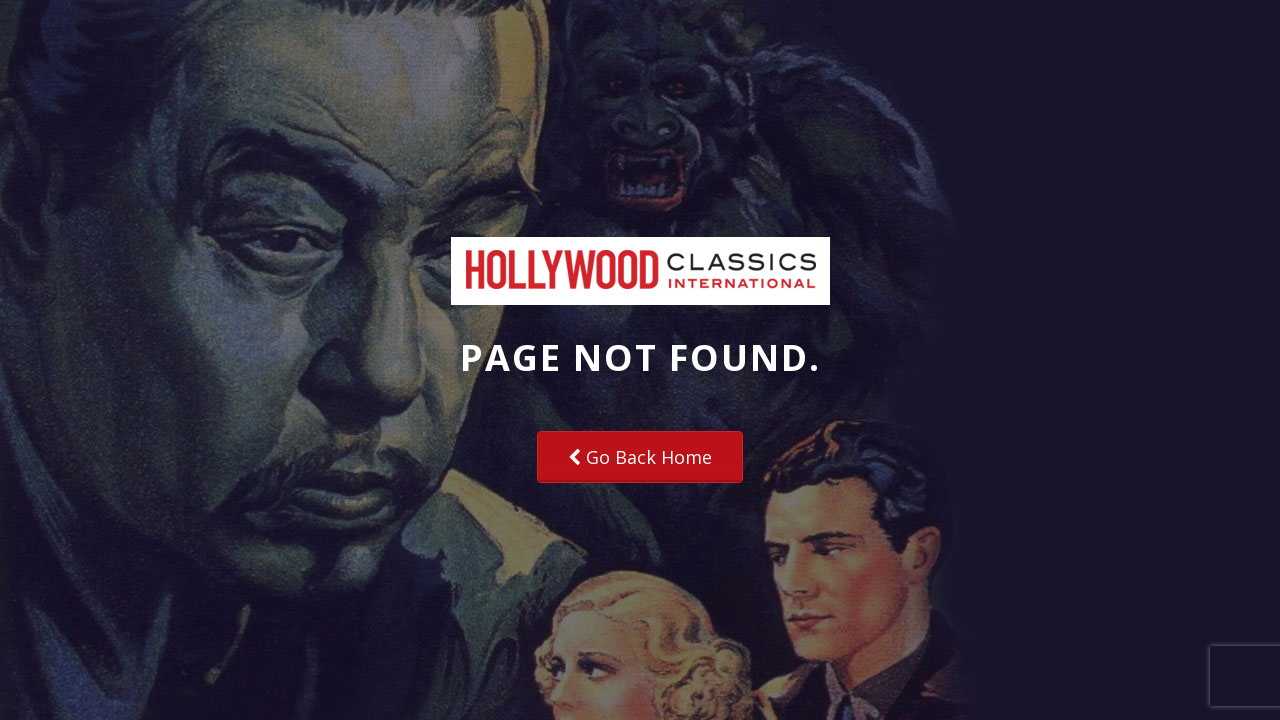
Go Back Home (640, 457)
